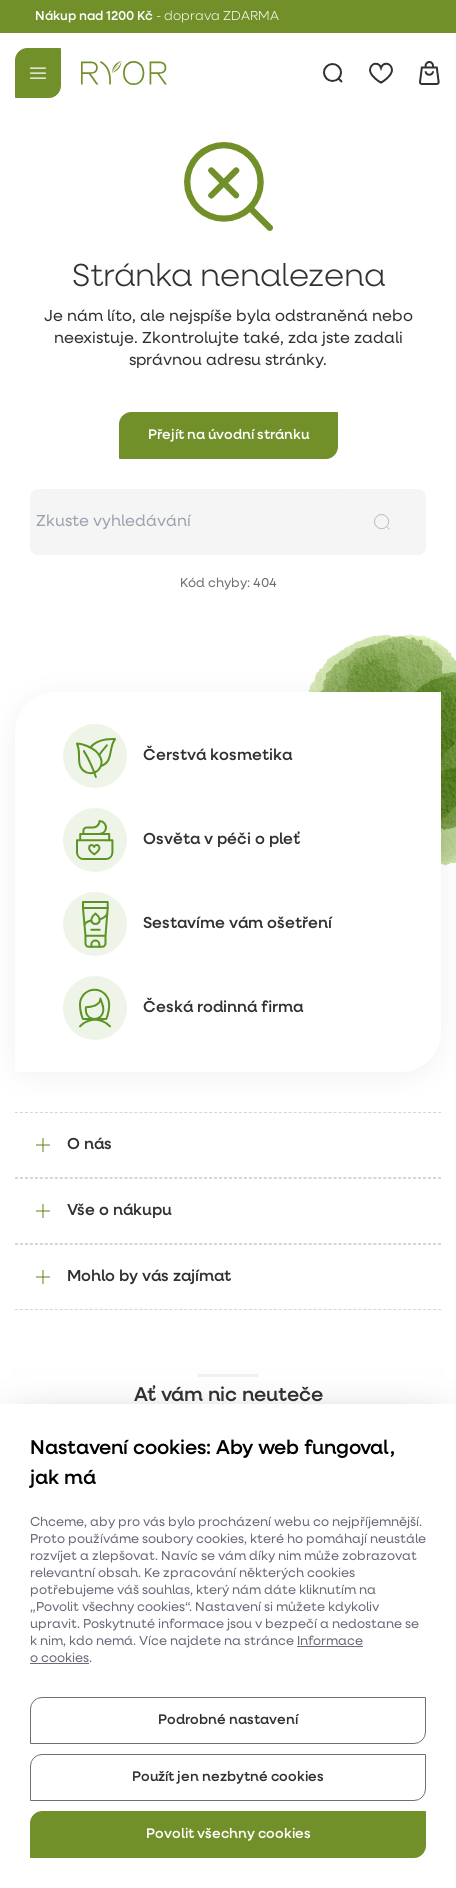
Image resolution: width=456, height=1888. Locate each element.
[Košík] (429, 73)
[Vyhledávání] (333, 73)
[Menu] (38, 73)
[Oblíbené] (381, 73)
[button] (228, 435)
